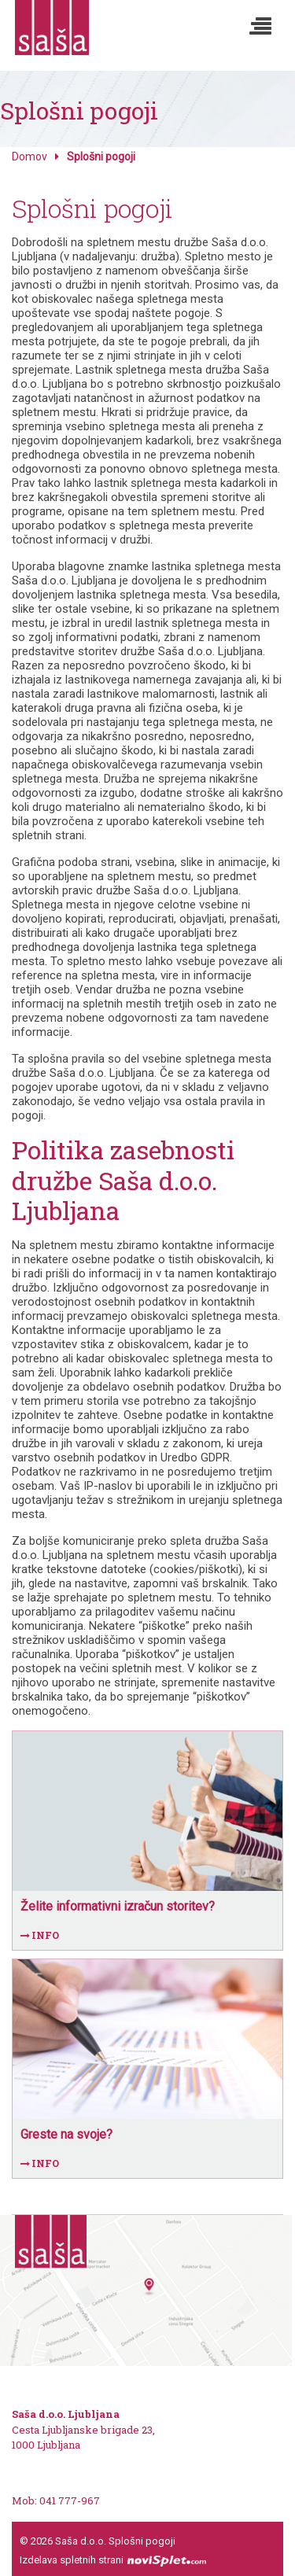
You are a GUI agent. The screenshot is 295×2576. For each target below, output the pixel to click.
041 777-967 (68, 2500)
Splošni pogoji (142, 2541)
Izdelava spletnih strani (113, 2560)
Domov (29, 156)
